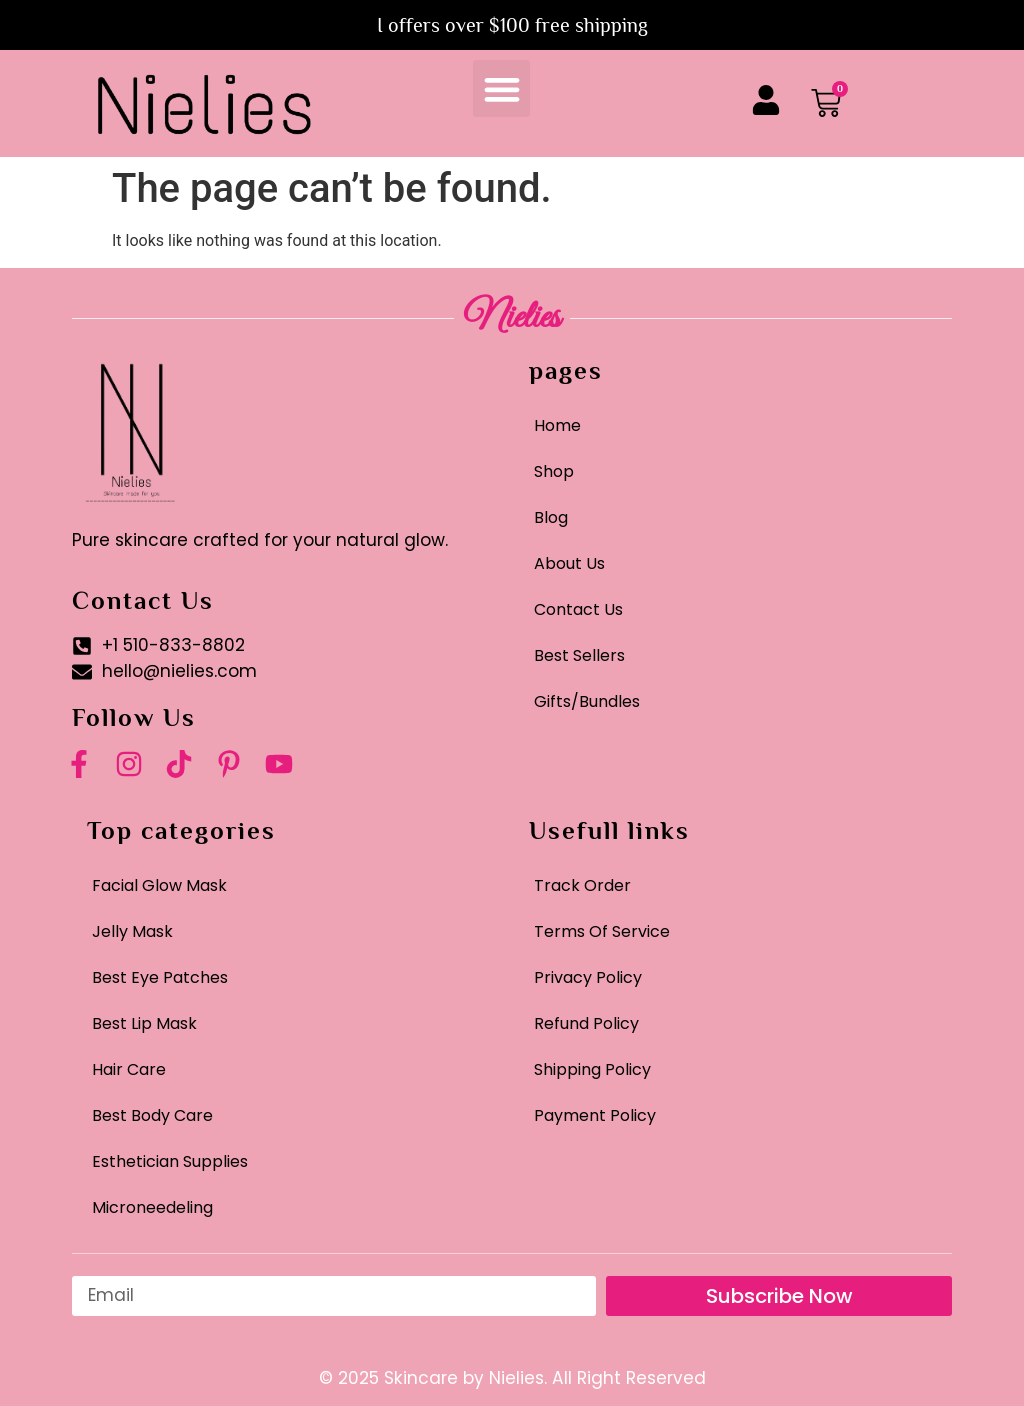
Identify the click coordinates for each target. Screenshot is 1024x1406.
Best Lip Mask (144, 1023)
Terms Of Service (602, 931)
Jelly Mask (132, 931)
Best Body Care (152, 1115)
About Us (569, 563)
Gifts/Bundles (587, 701)
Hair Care (129, 1069)
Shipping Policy (592, 1069)
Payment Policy (595, 1115)
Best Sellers (579, 655)
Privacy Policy (588, 977)
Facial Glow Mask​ (159, 885)
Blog (551, 517)
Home (557, 425)
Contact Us (578, 609)
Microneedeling (152, 1207)
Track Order (582, 885)
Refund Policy (586, 1023)
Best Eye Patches (160, 977)
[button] (501, 88)
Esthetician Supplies (170, 1161)
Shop (554, 471)
